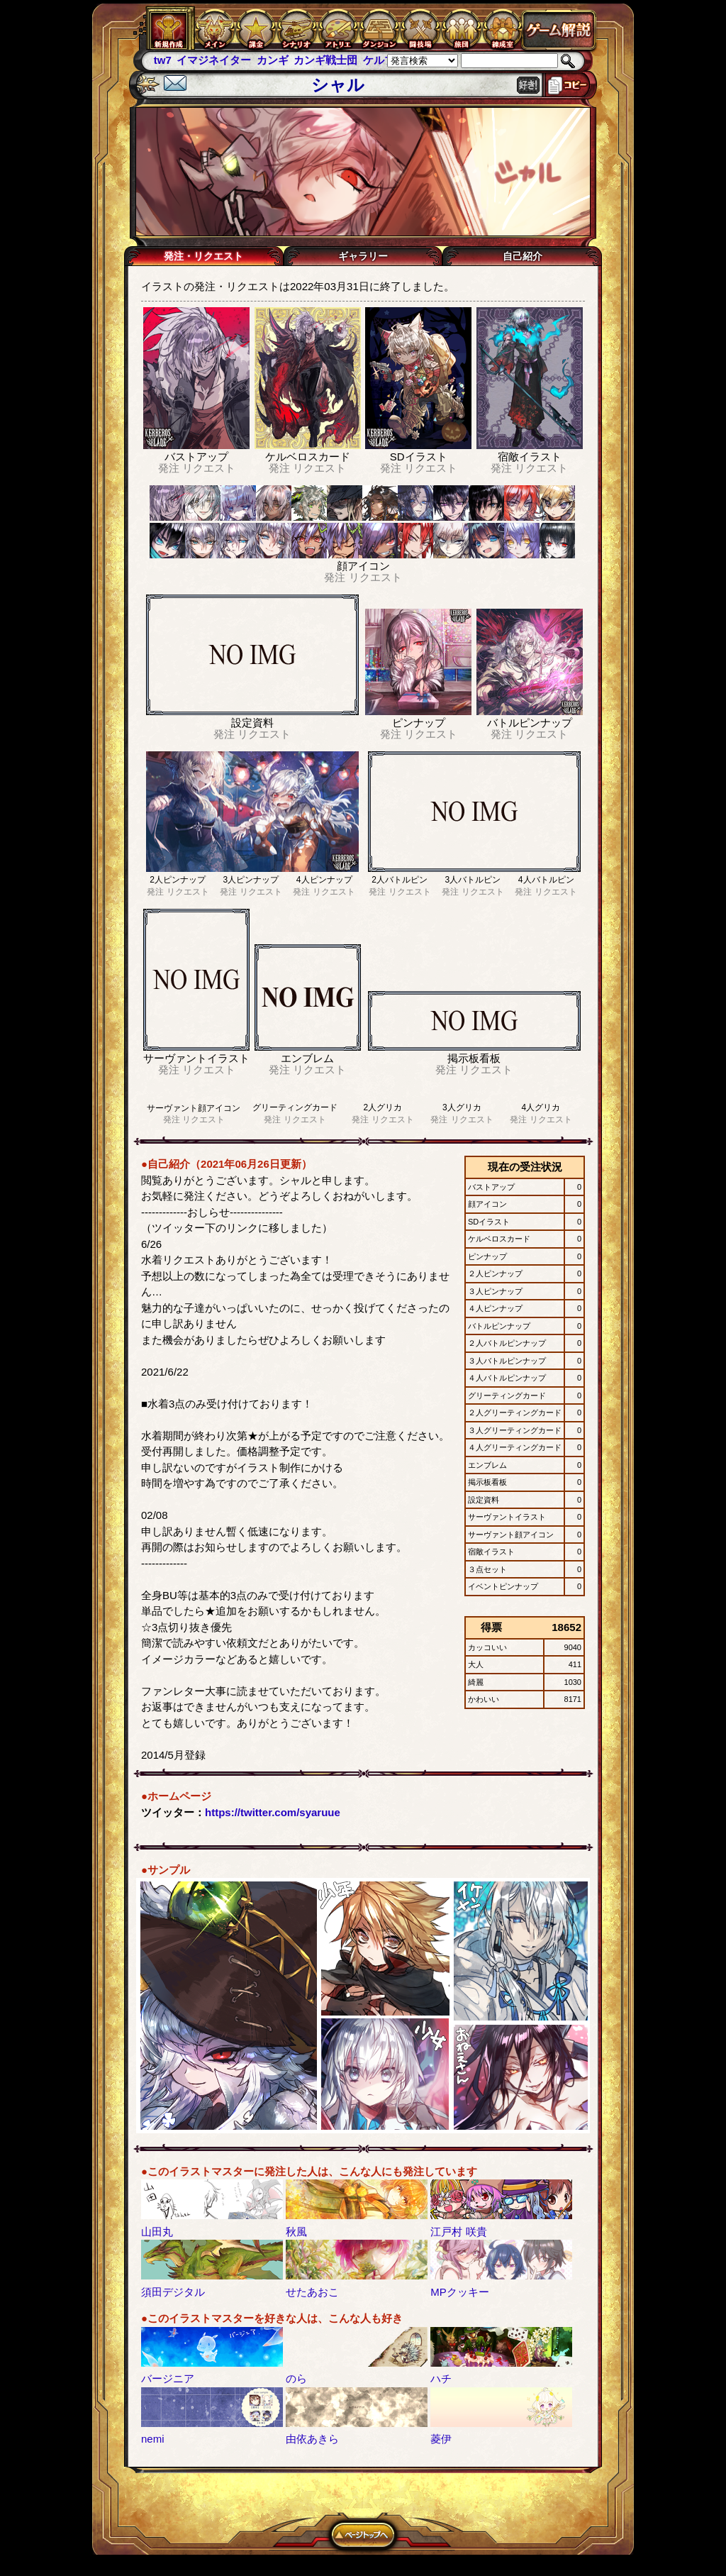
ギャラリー (363, 256)
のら (296, 2378)
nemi (152, 2439)
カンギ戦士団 (325, 60)
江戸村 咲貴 (458, 2232)
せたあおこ (312, 2292)
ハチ (441, 2378)
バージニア (167, 2378)
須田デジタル (173, 2292)
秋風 (296, 2232)
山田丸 (157, 2232)
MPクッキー (459, 2292)
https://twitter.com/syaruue (272, 1812)
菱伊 (441, 2439)
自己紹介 (522, 256)
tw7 (163, 60)
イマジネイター (214, 60)
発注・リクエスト (203, 256)
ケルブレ (384, 60)
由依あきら (312, 2439)
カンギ (273, 60)
